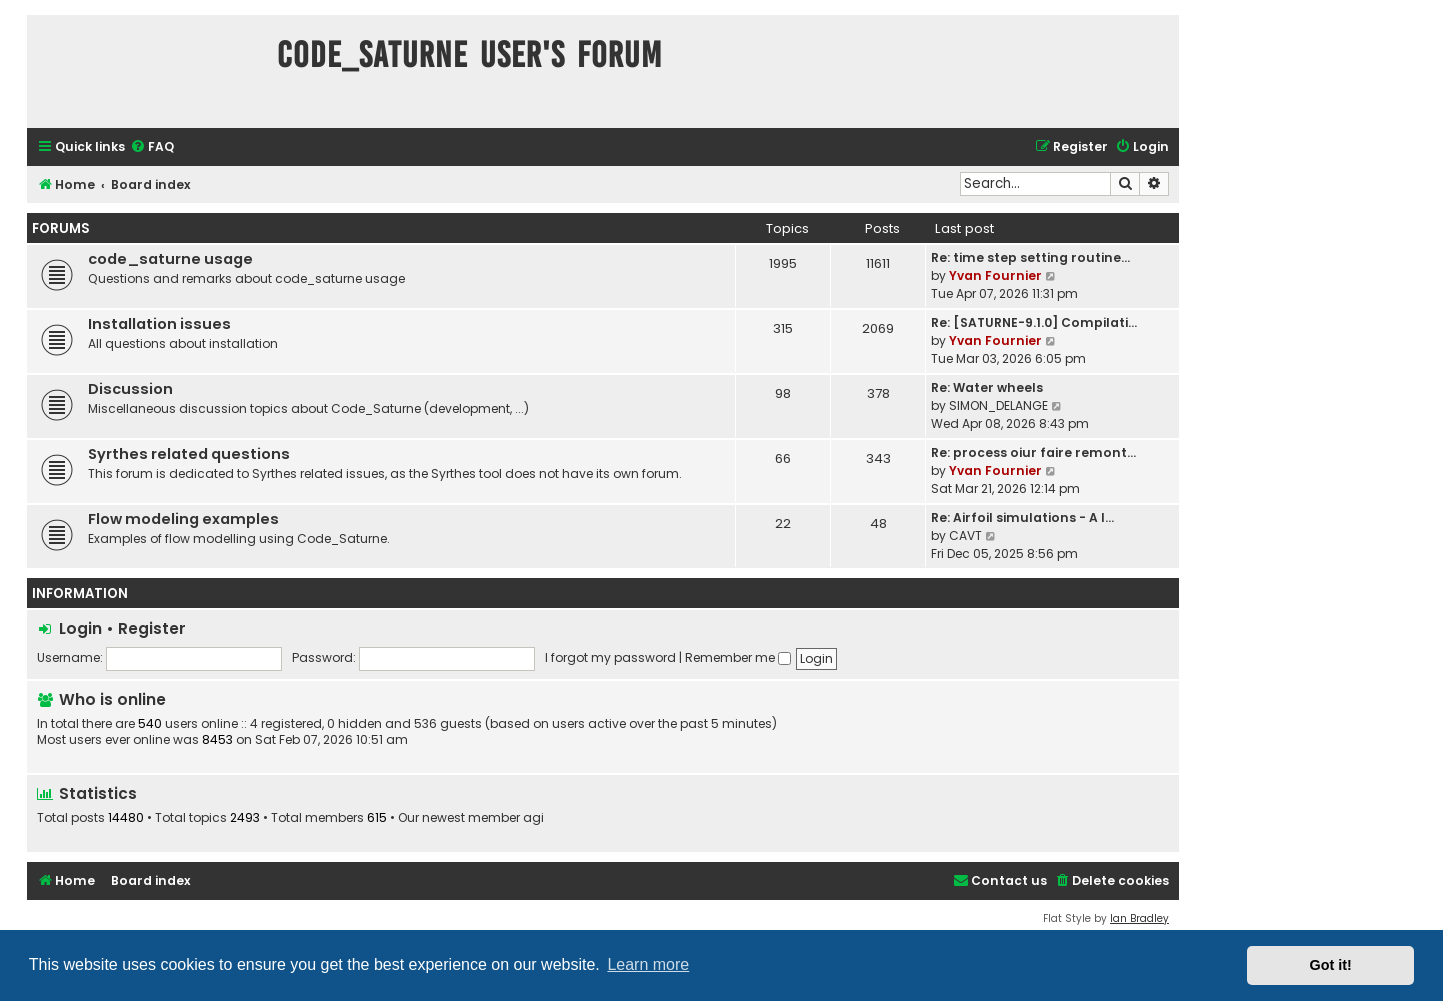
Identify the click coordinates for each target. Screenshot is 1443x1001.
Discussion (130, 389)
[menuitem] (152, 147)
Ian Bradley (1139, 918)
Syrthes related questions (189, 454)
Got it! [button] (1331, 965)
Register (152, 628)
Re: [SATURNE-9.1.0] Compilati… (1034, 322)
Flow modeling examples (183, 519)
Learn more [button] (648, 964)
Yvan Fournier (995, 275)
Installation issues (159, 324)
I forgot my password (610, 657)
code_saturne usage (170, 259)
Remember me (738, 657)
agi (533, 818)
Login (80, 628)
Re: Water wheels (987, 387)
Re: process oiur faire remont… (1033, 452)
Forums (61, 228)
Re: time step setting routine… (1030, 257)
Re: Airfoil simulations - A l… (1022, 517)
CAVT (965, 535)
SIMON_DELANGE (998, 405)
